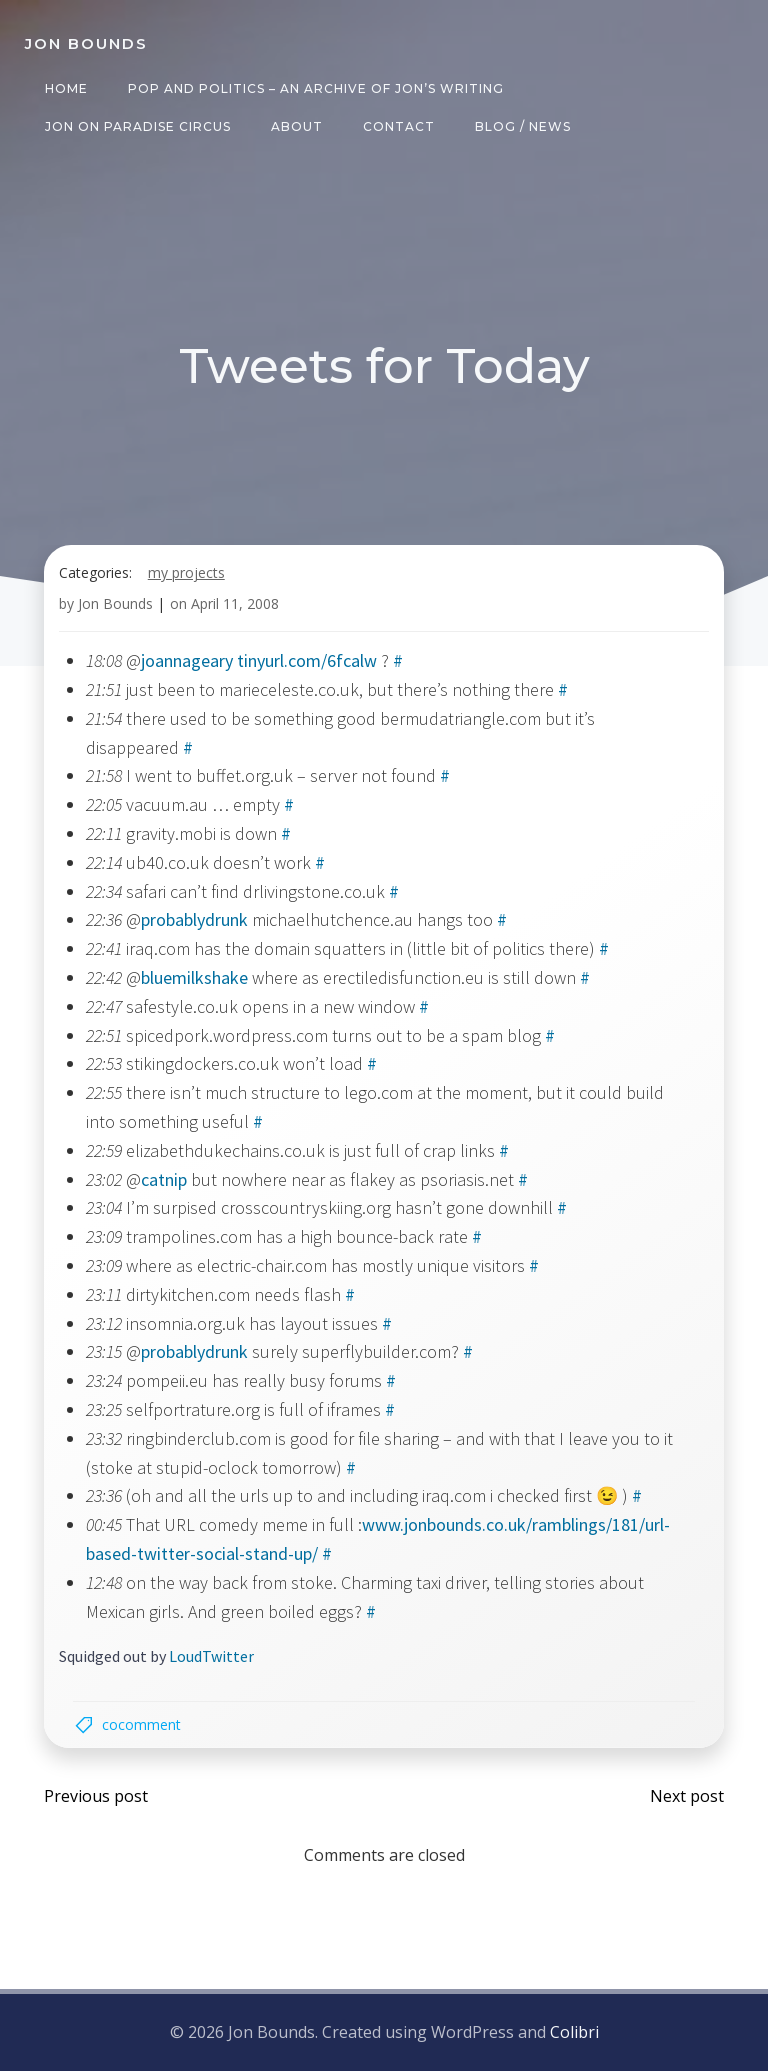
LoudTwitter (211, 1658)
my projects (186, 573)
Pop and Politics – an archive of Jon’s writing (315, 88)
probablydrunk (194, 921)
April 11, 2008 (235, 604)
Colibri (574, 2033)
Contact (398, 126)
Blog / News (522, 126)
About (296, 126)
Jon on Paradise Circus (137, 126)
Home (65, 88)
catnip (164, 1180)
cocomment (142, 1725)
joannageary (187, 662)
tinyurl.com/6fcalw (307, 662)
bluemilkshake (194, 978)
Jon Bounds (115, 604)
